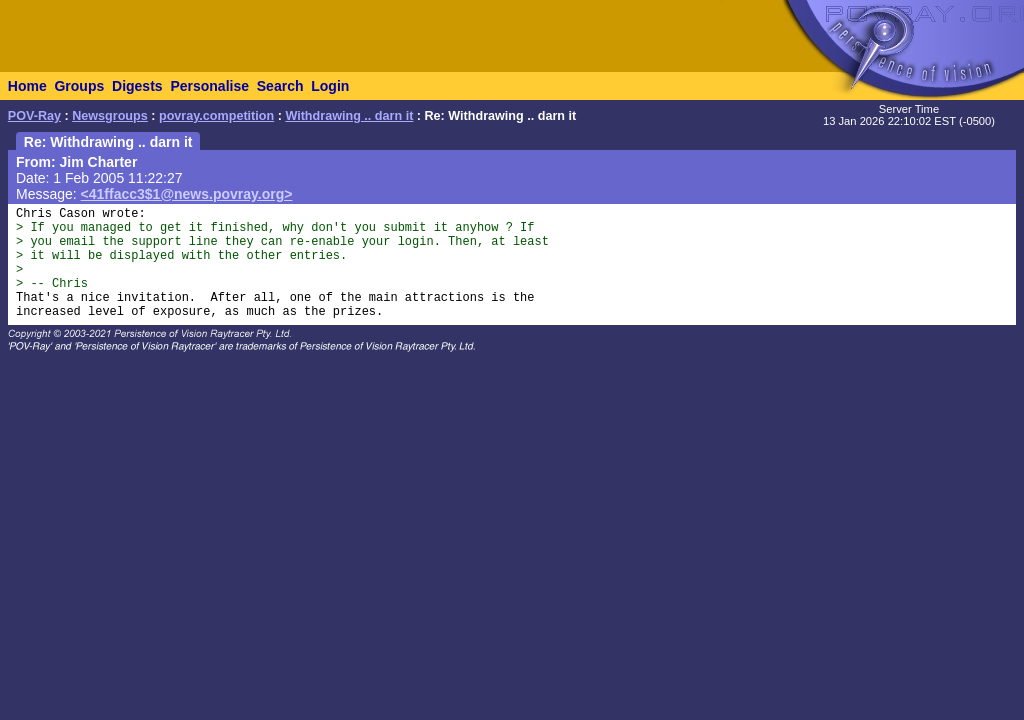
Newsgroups (110, 116)
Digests (137, 86)
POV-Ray (34, 116)
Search (280, 86)
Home (27, 86)
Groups (79, 86)
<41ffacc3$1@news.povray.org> (187, 194)
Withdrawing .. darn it (349, 116)
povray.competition (216, 116)
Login (330, 86)
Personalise (209, 86)
